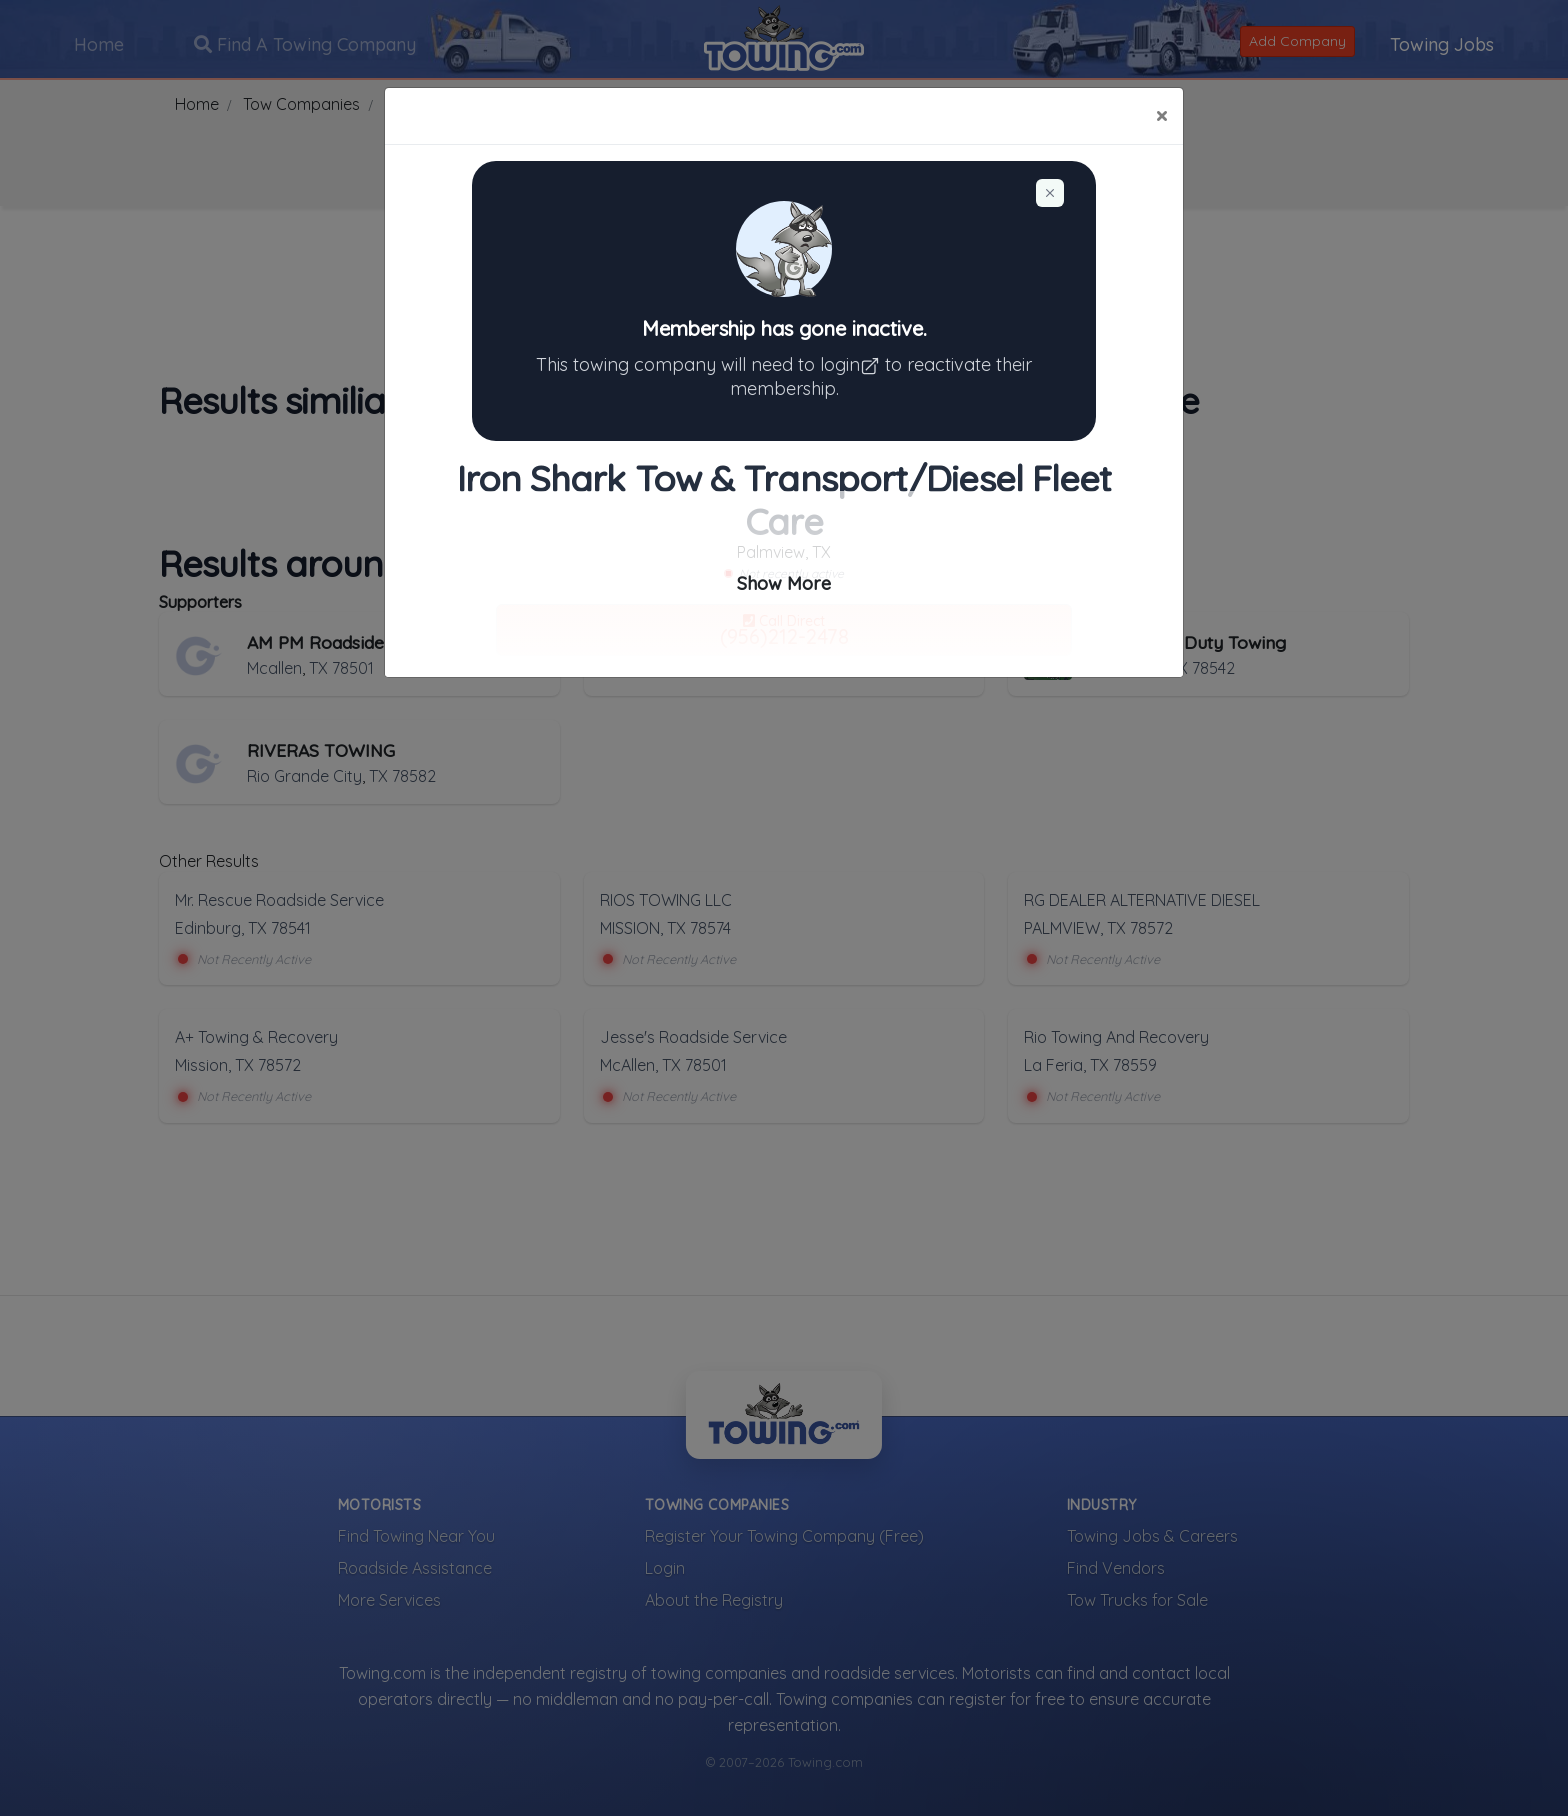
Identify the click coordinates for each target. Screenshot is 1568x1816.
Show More (784, 583)
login (852, 364)
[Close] (1161, 116)
